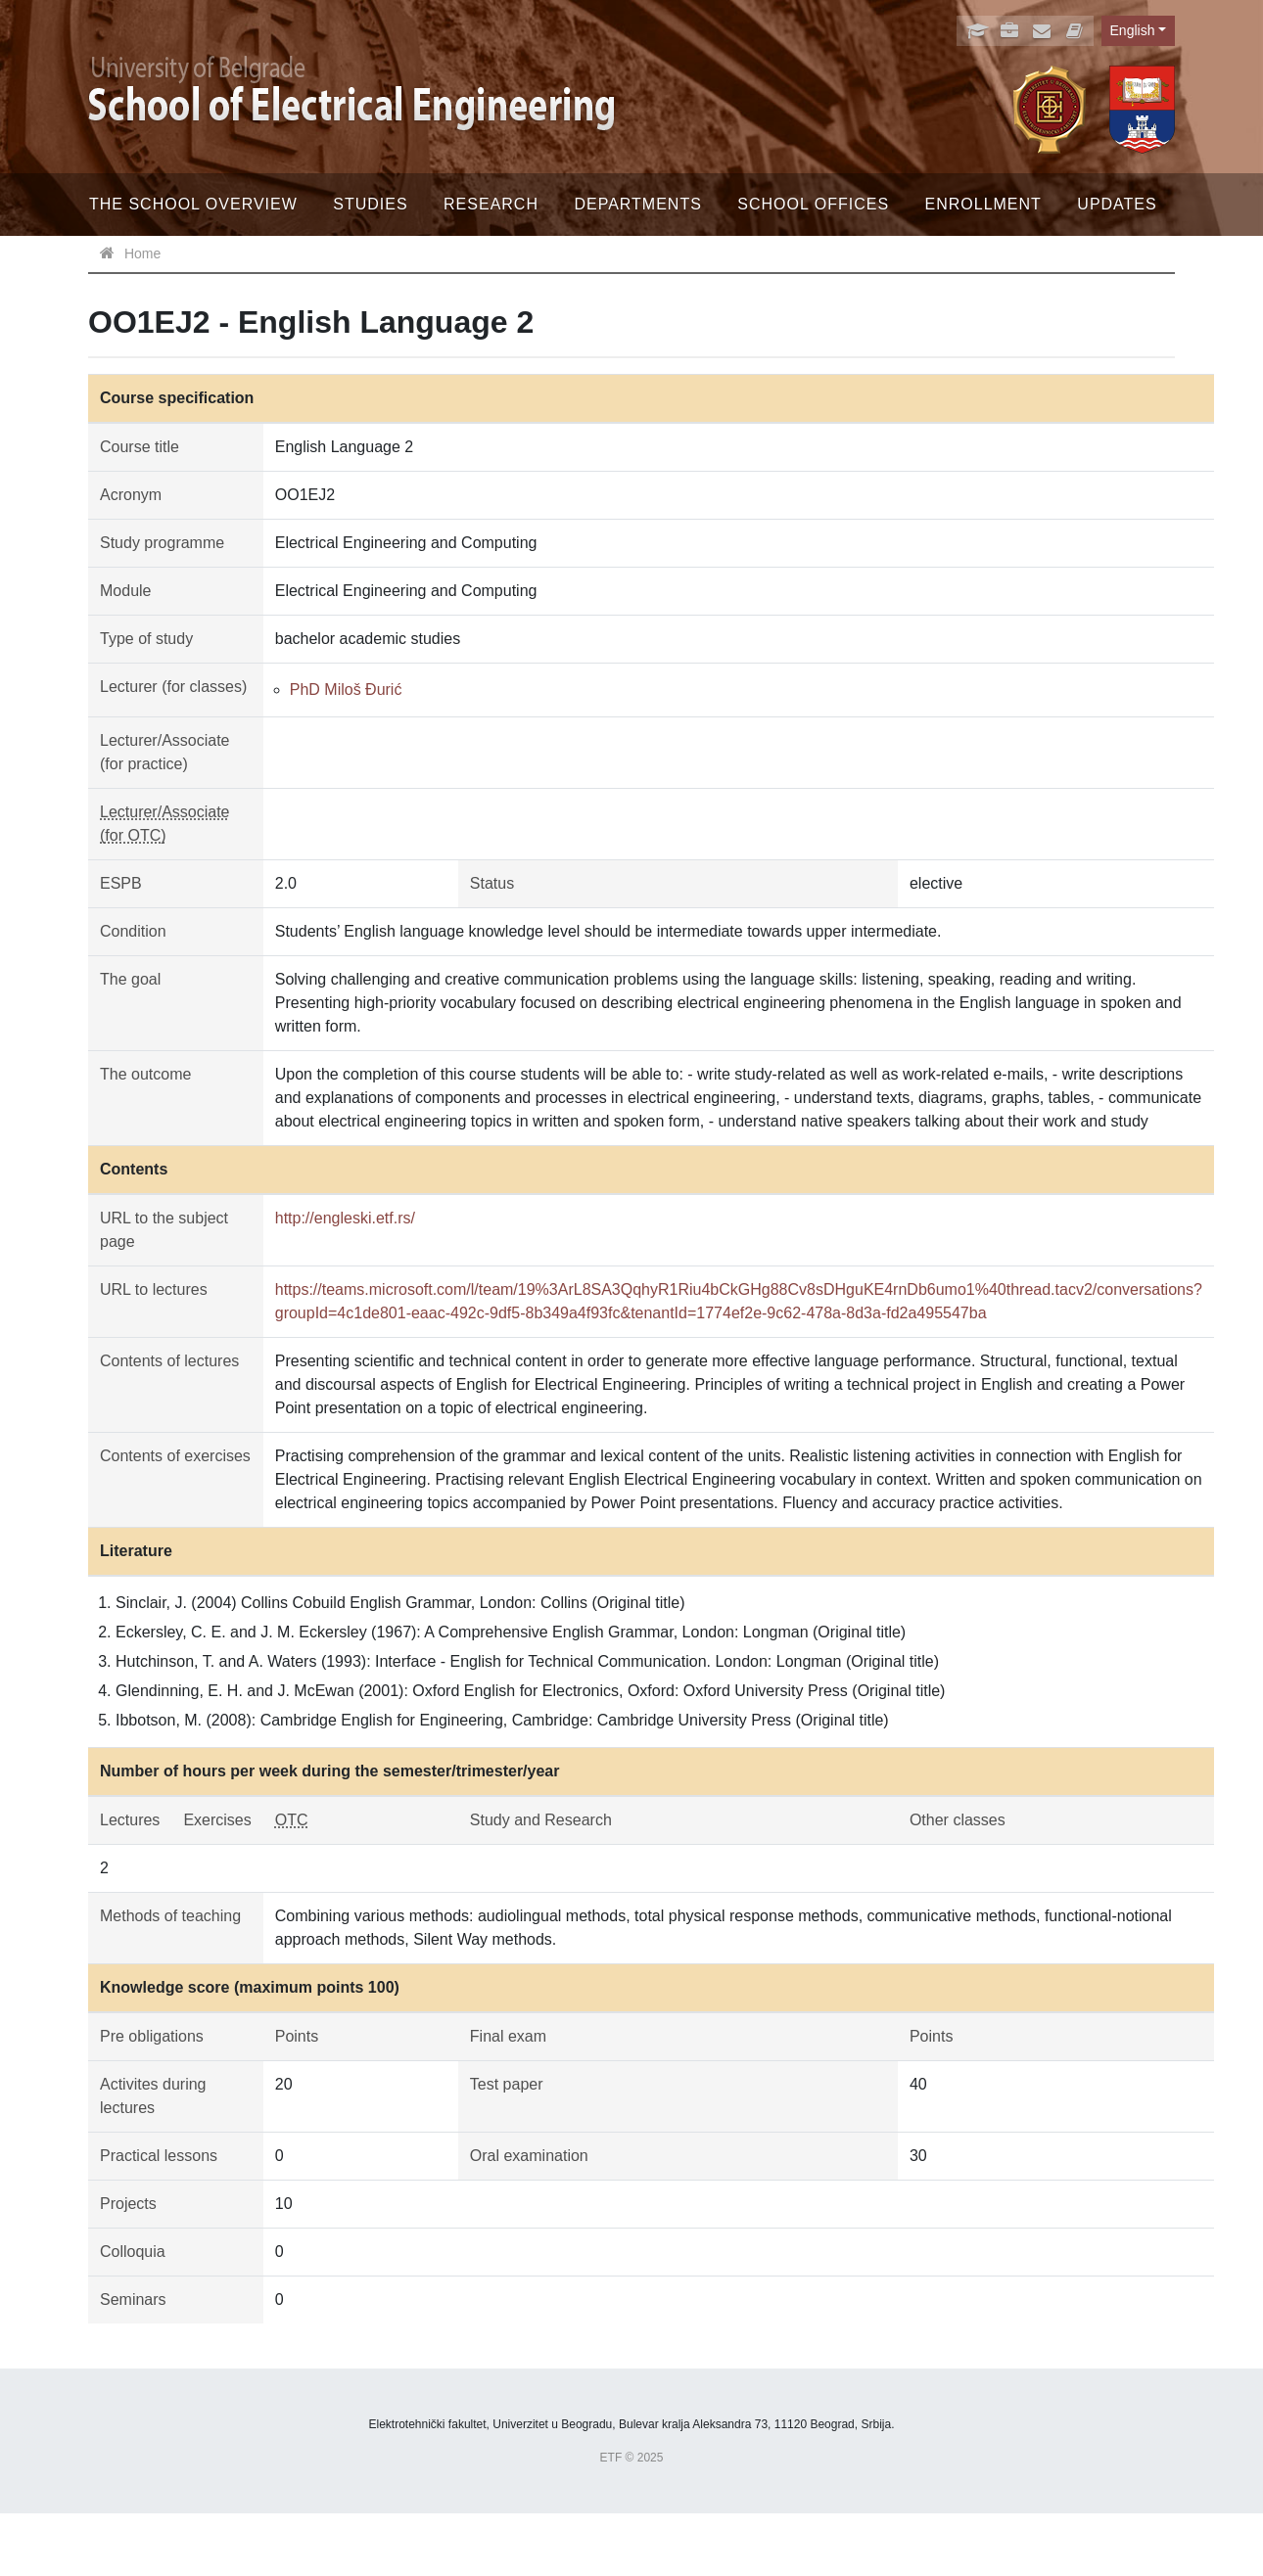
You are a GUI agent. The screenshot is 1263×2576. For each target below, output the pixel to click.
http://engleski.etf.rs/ (345, 1218)
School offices (813, 204)
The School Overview (193, 204)
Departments (637, 204)
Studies (370, 204)
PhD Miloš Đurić (346, 689)
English (1132, 30)
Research (491, 204)
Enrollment (983, 204)
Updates (1116, 204)
